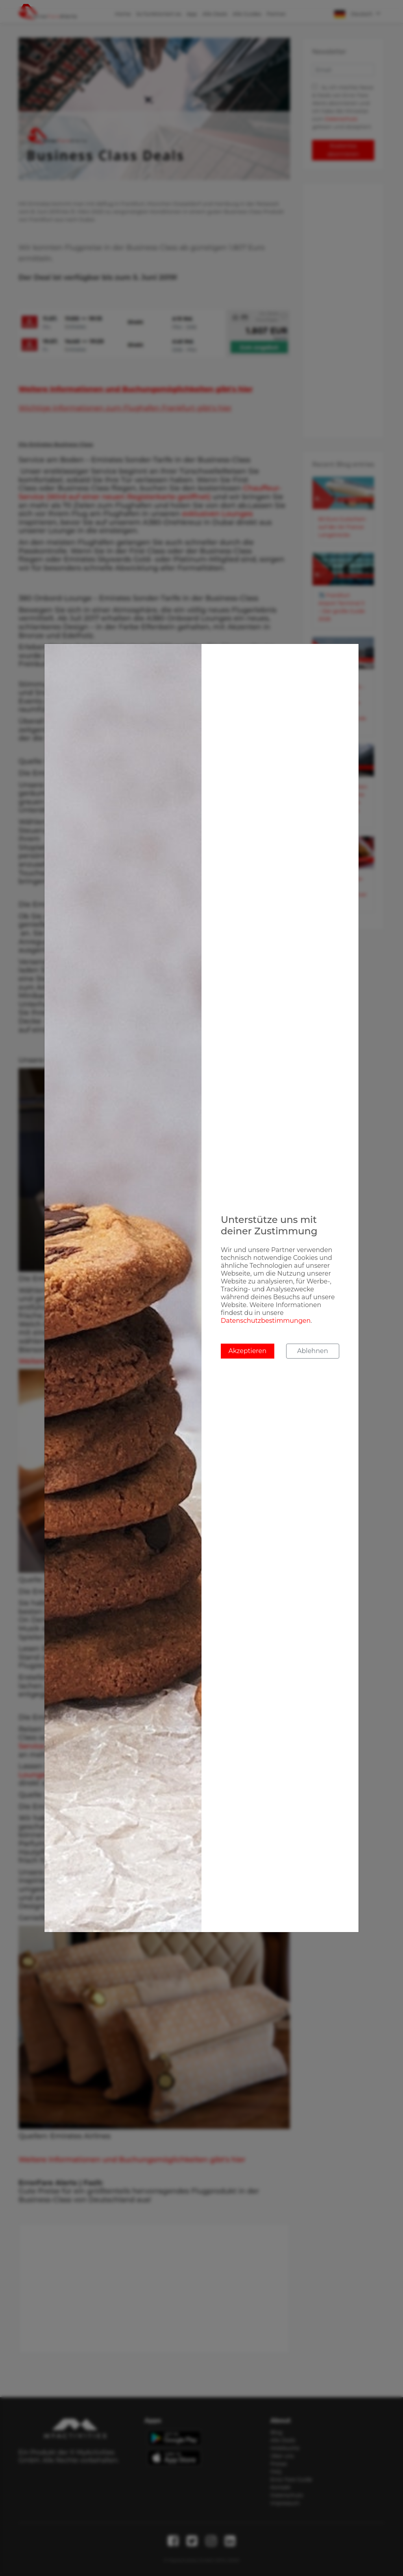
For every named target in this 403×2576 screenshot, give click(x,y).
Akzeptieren (247, 1351)
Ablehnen (312, 1351)
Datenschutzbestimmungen (266, 1320)
